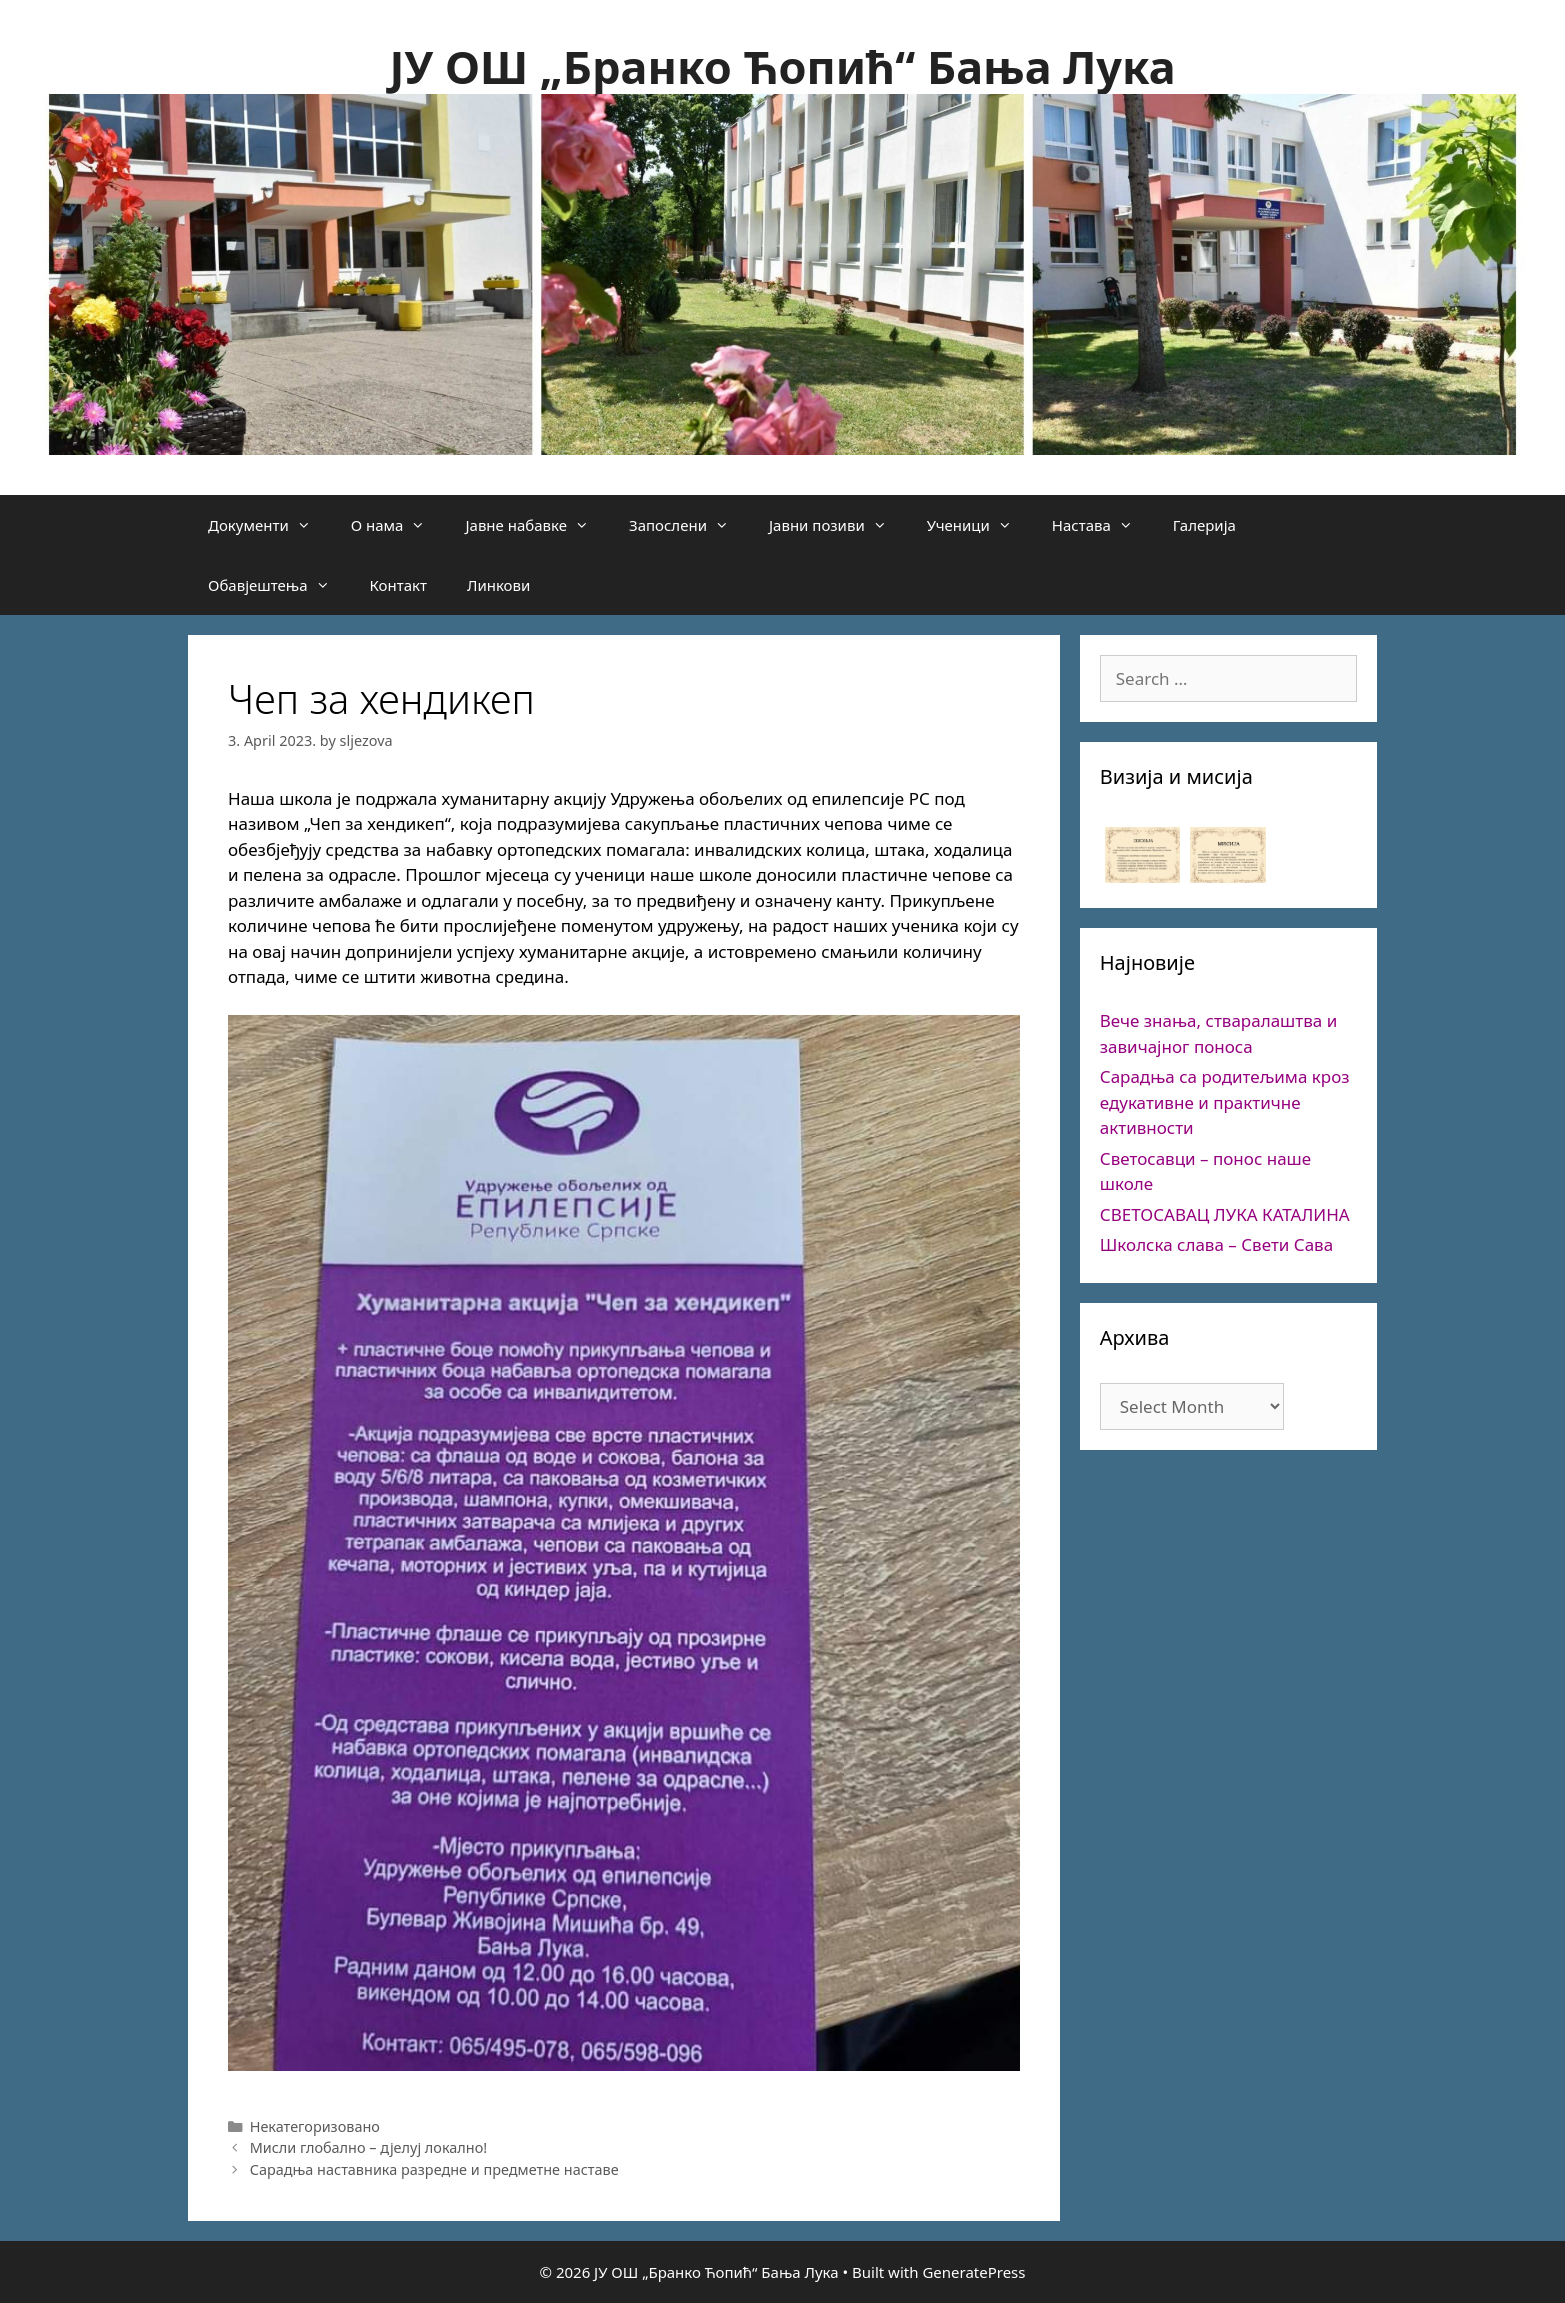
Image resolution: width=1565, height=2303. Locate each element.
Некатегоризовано (315, 2126)
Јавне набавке (537, 525)
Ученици (979, 525)
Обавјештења (279, 585)
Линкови (498, 585)
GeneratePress (973, 2272)
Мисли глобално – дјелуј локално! (368, 2147)
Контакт (398, 585)
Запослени (689, 525)
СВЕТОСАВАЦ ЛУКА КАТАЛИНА (1225, 1214)
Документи (269, 525)
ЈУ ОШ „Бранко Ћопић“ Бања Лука (782, 66)
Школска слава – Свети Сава (1216, 1244)
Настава (1102, 525)
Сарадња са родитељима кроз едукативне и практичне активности (1225, 1102)
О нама (398, 525)
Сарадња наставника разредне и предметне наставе (434, 2169)
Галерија (1204, 525)
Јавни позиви (838, 525)
